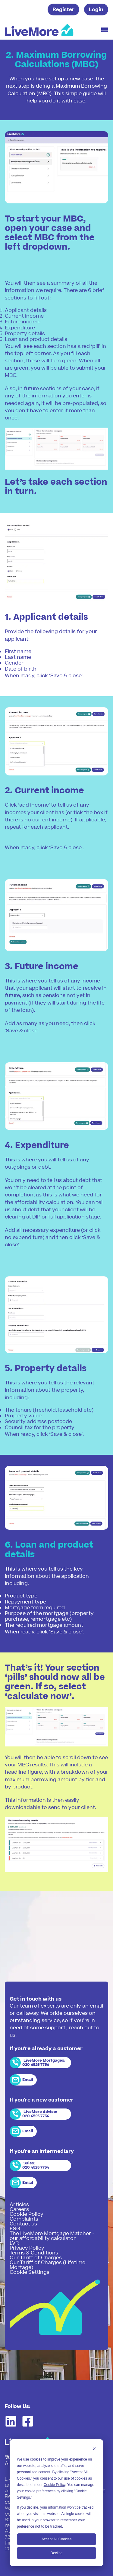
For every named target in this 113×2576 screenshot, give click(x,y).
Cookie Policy (54, 2485)
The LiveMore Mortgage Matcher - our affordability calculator (52, 2236)
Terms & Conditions (34, 2253)
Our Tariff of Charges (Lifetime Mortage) (47, 2265)
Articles (19, 2204)
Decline (56, 2553)
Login (96, 9)
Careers (19, 2209)
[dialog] (56, 2502)
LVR (14, 2243)
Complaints (24, 2219)
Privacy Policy (27, 2248)
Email (27, 2079)
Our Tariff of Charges (36, 2257)
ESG (15, 2228)
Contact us (23, 2224)
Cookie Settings (29, 2272)
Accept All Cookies (56, 2539)
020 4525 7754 (35, 2064)
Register (63, 9)
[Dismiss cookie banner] (94, 2449)
